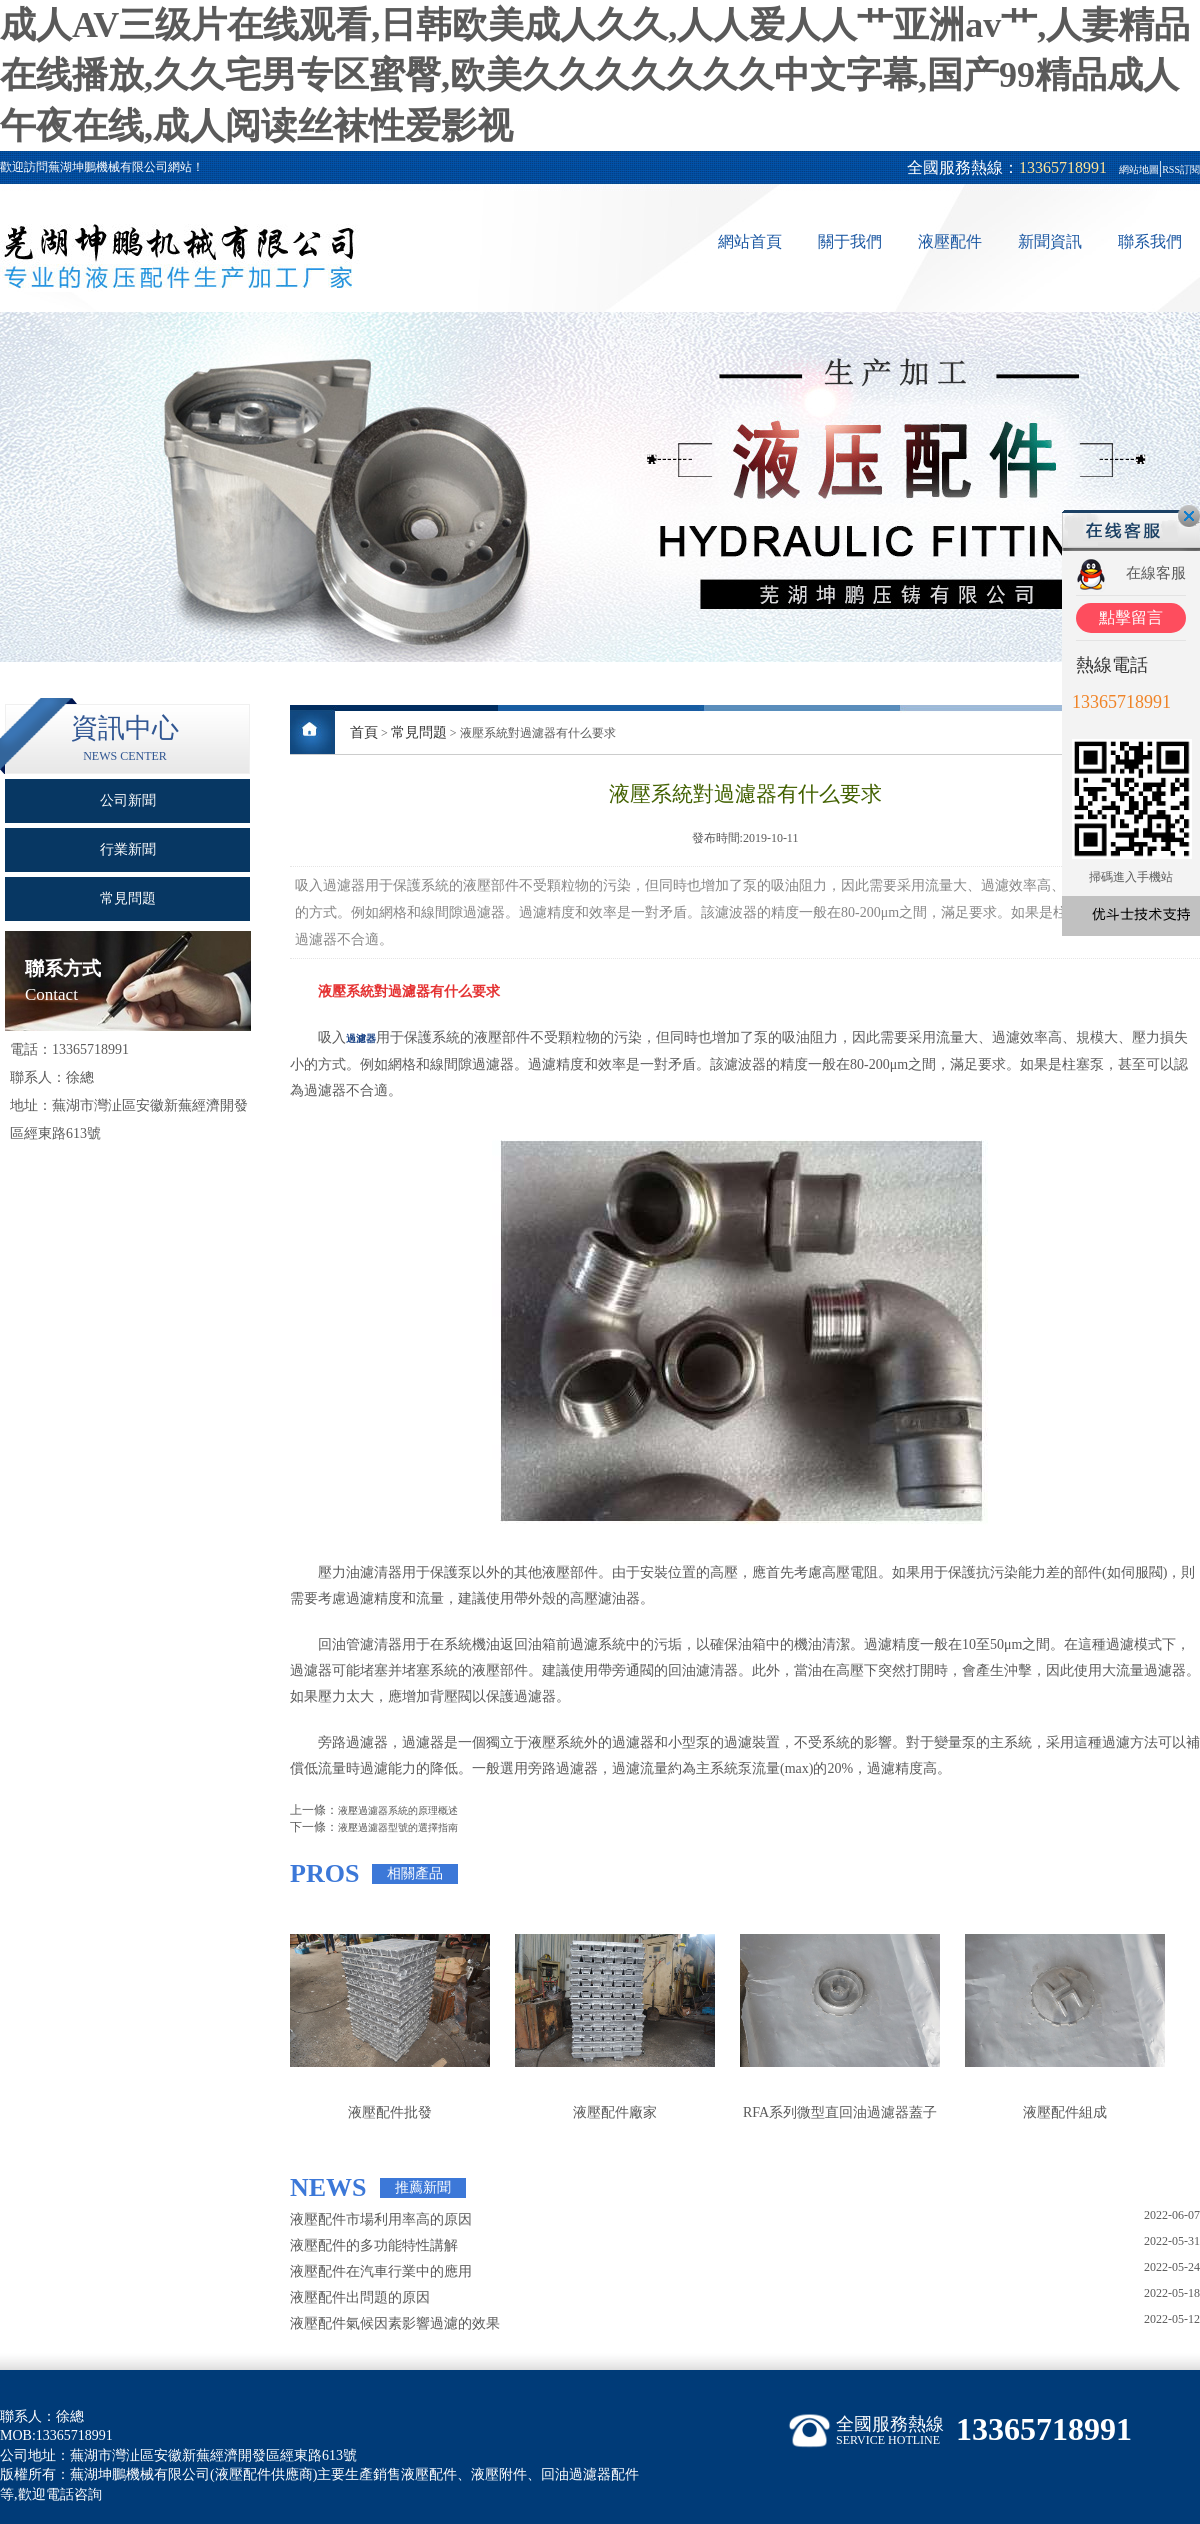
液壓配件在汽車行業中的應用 (381, 2271)
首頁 (364, 732)
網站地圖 (1139, 169)
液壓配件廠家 (615, 2112)
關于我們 (850, 241)
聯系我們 (1150, 241)
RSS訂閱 (1181, 169)
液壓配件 (950, 241)
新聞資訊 (1050, 241)
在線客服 (1156, 573)
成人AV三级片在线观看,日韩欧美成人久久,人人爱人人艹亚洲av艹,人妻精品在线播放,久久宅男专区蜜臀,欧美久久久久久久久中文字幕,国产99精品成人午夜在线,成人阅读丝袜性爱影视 (595, 75)
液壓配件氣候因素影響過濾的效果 (395, 2323)
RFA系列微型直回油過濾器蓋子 (840, 2112)
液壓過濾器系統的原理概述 (398, 1810)
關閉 (1189, 516)
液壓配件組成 (1065, 2112)
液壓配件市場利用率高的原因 (381, 2219)
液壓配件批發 (390, 2112)
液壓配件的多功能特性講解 (374, 2245)
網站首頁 (750, 241)
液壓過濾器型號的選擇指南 (398, 1827)
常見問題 (419, 732)
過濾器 (361, 1038)
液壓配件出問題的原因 (360, 2297)
